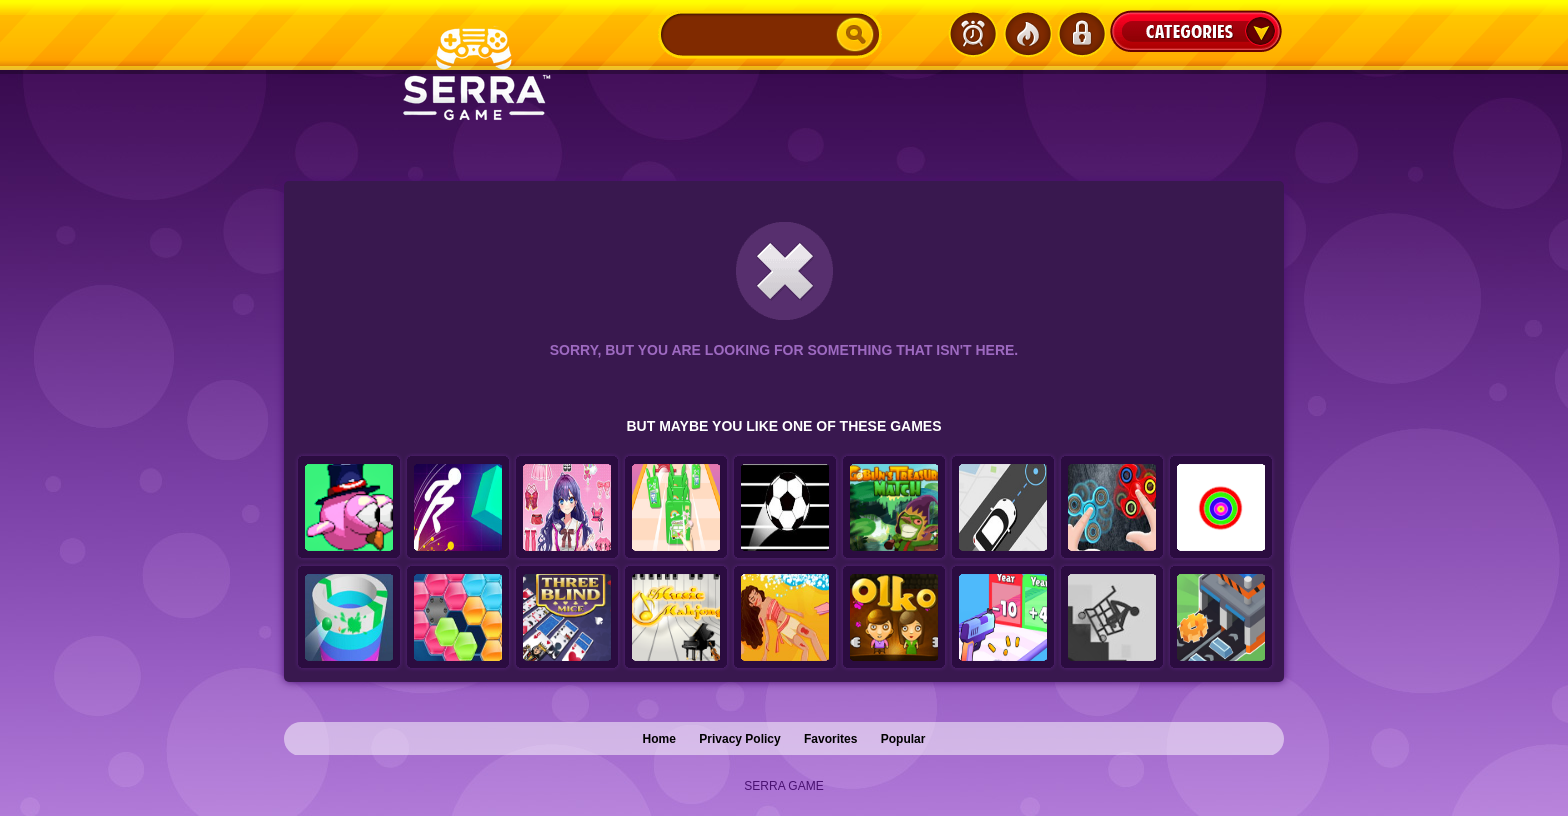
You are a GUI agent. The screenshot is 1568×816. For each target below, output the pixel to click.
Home (659, 739)
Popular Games (1027, 34)
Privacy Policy (739, 739)
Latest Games (973, 34)
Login (1081, 34)
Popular (903, 739)
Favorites (830, 739)
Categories (1196, 31)
